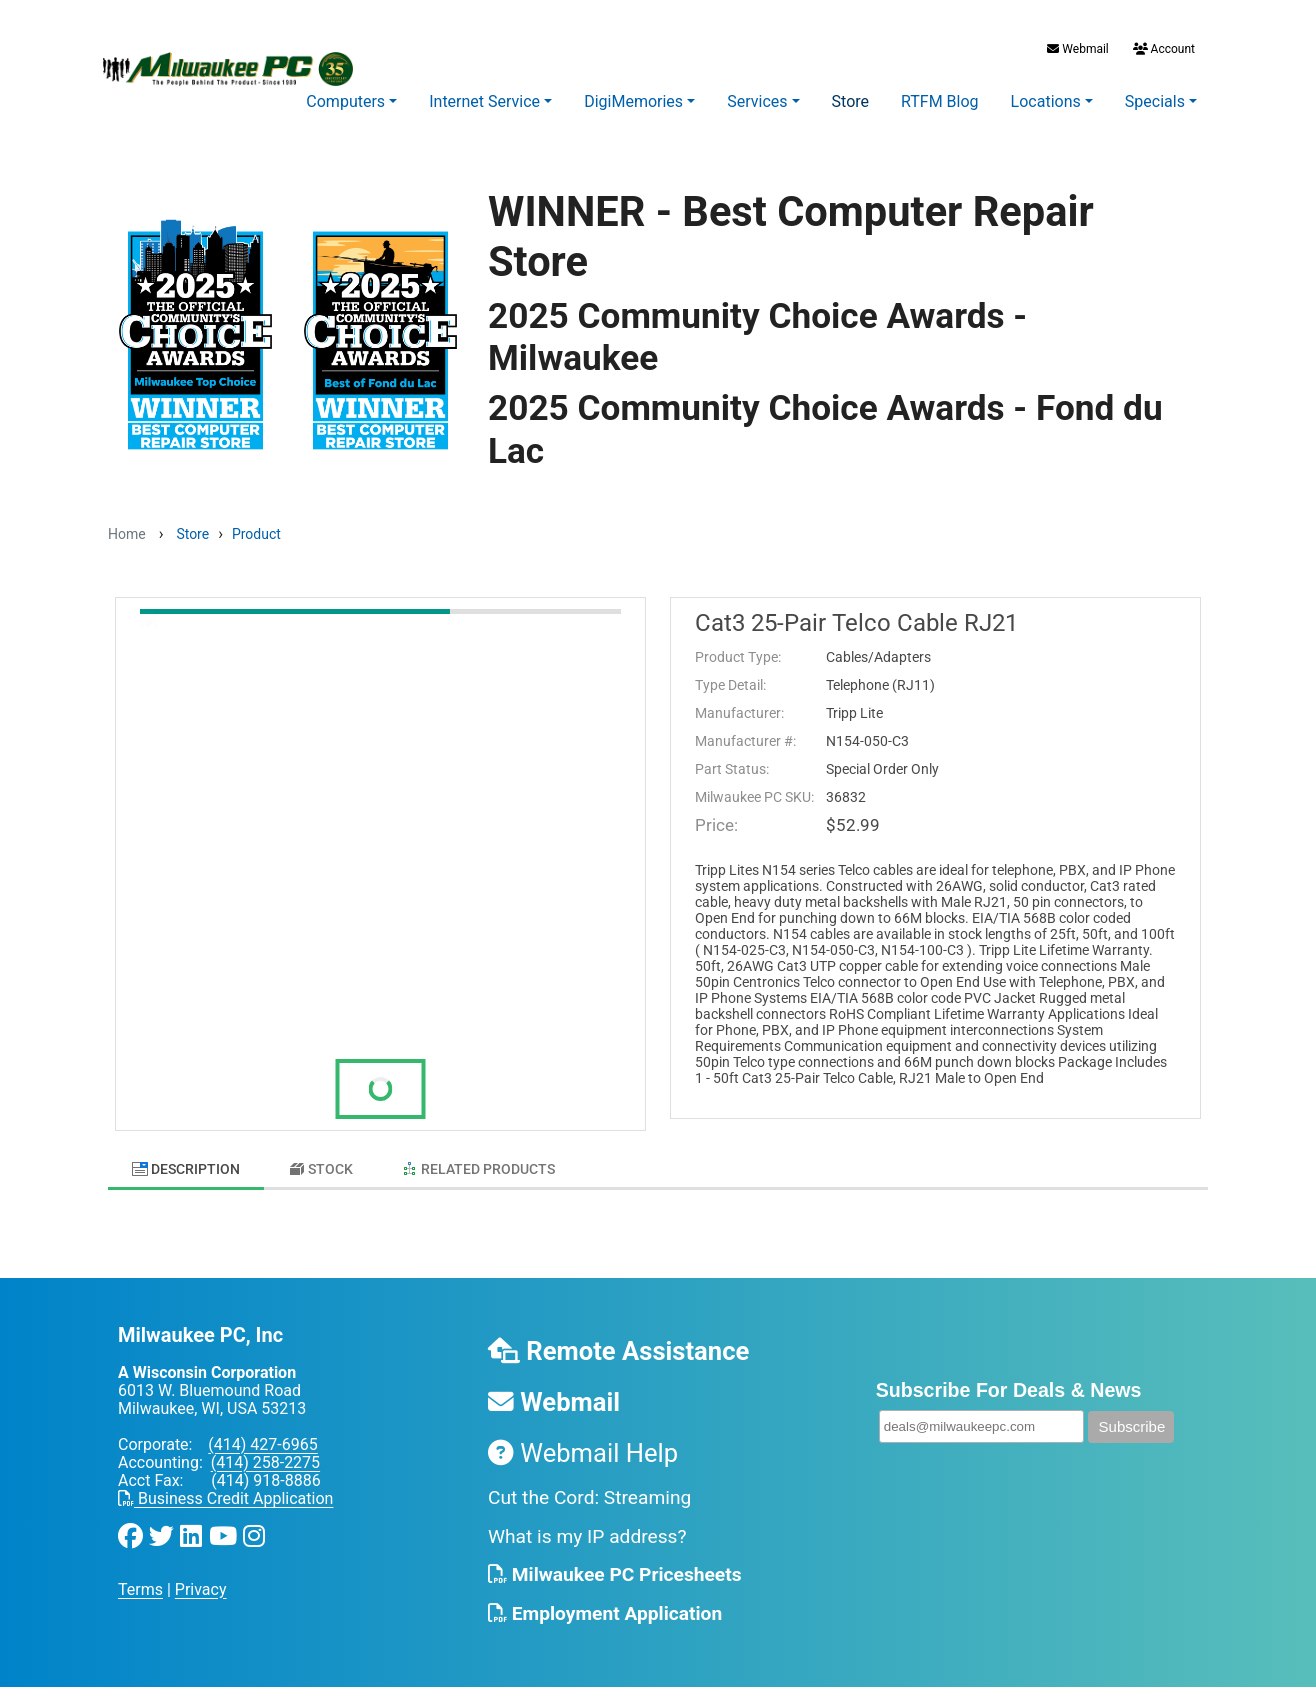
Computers (345, 101)
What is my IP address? (587, 1526)
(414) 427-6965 (262, 1434)
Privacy (201, 1579)
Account (1162, 49)
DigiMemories (633, 101)
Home (127, 534)
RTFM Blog (940, 101)
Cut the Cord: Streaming (589, 1487)
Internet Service (484, 101)
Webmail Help (583, 1443)
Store (850, 101)
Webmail (1077, 49)
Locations (1046, 101)
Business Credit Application (225, 1488)
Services (757, 101)
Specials (1155, 101)
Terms (140, 1579)
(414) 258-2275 (265, 1452)
